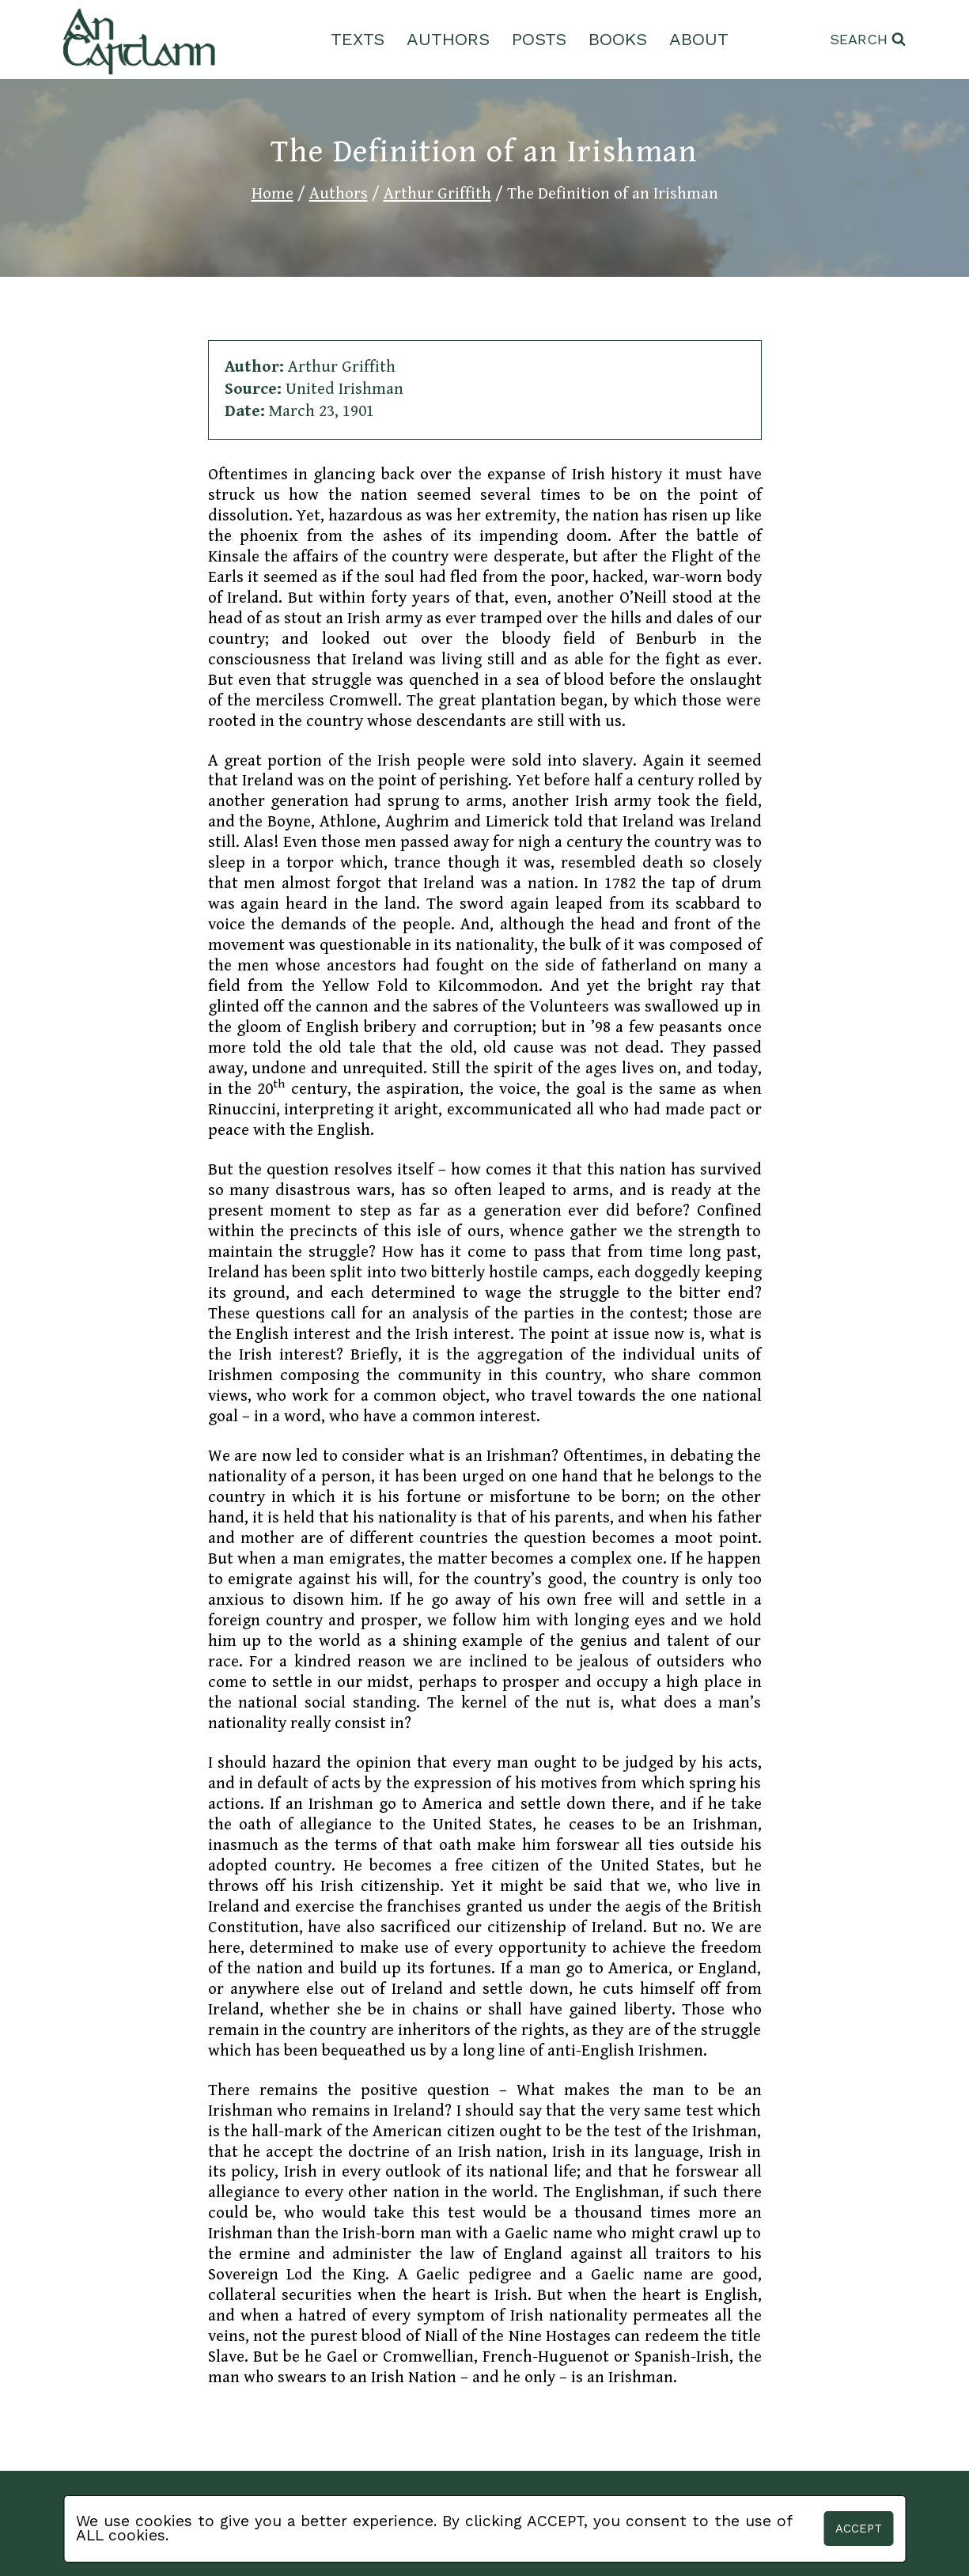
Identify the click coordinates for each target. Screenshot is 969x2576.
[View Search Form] (868, 39)
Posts (539, 39)
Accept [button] (858, 2528)
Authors (448, 39)
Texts (357, 39)
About (699, 39)
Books (618, 39)
